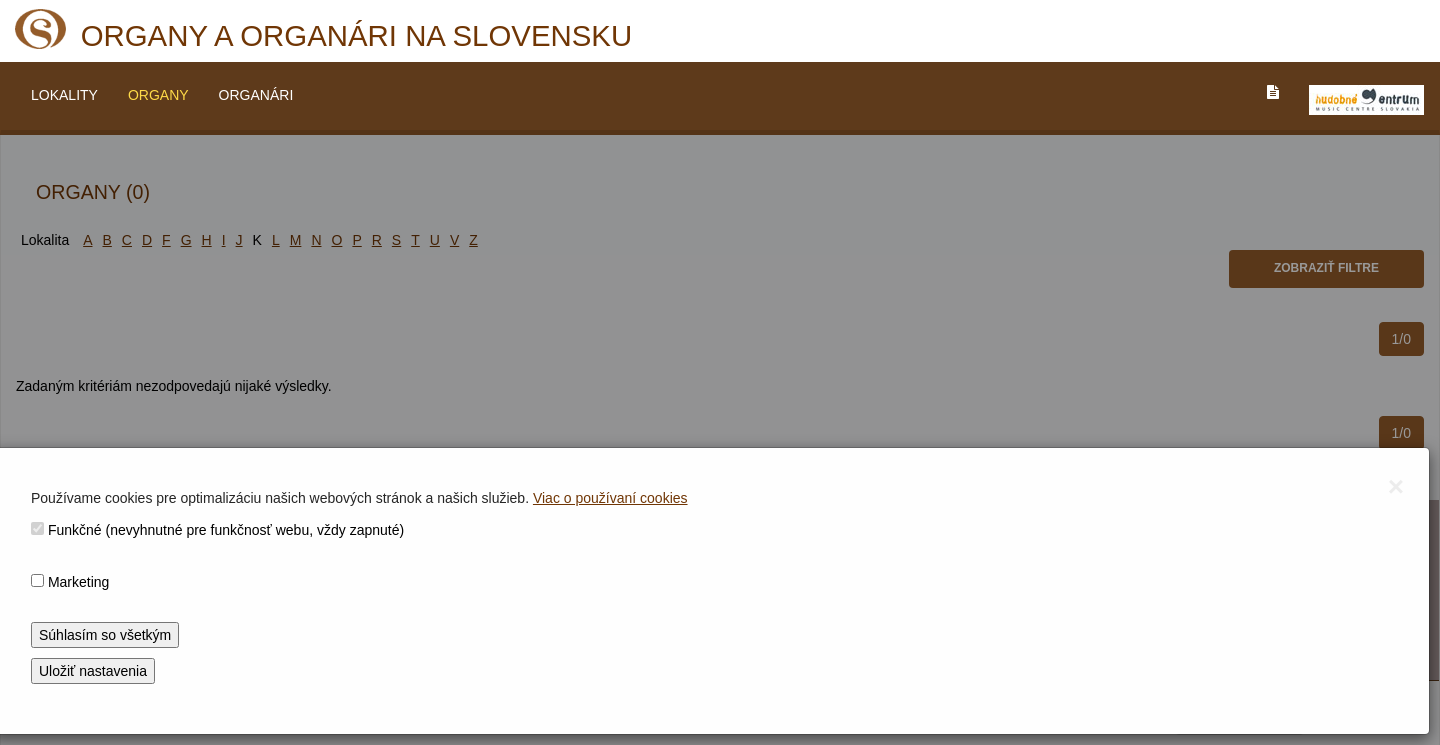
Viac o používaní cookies (610, 498)
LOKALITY (64, 95)
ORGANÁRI (256, 95)
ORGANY (158, 95)
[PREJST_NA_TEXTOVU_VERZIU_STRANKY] (1273, 92)
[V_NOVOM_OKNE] (1366, 100)
